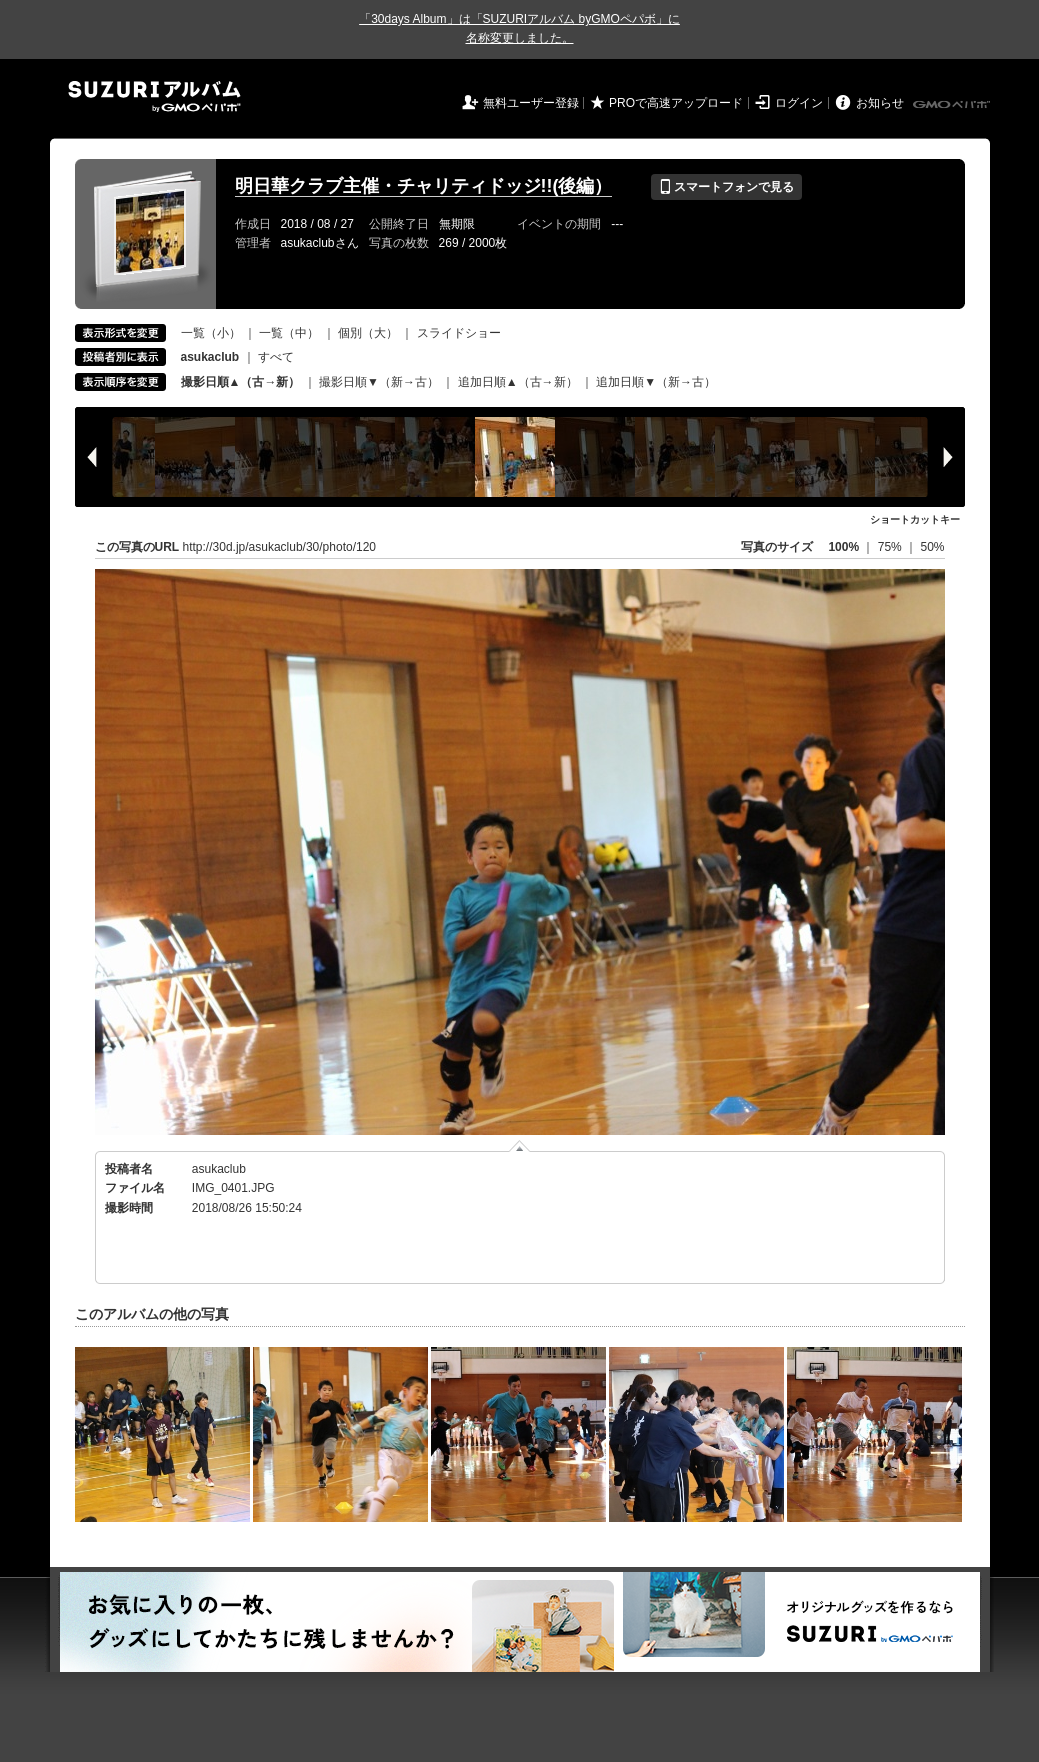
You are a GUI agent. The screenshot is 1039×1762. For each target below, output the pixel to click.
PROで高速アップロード (676, 103)
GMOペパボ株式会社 (953, 105)
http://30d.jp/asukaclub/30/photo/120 (279, 547)
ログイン (799, 103)
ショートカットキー (915, 519)
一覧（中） (289, 333)
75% (891, 547)
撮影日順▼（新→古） (379, 382)
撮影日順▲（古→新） (241, 382)
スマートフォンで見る (726, 187)
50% (932, 547)
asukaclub (219, 1169)
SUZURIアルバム (154, 96)
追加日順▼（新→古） (656, 382)
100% (843, 547)
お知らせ (880, 103)
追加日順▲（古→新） (518, 382)
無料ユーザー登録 (531, 103)
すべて (276, 357)
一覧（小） (211, 333)
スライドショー (459, 333)
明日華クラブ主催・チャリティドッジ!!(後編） (424, 186)
